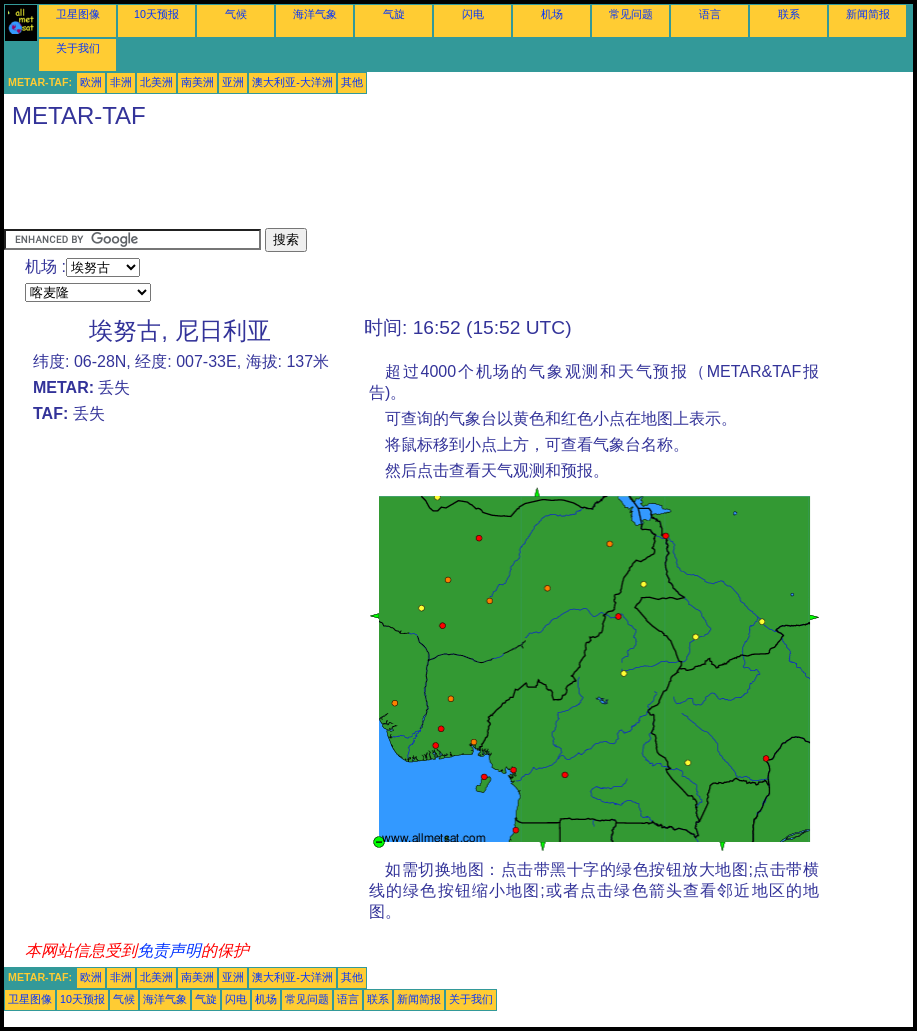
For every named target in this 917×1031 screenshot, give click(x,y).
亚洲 (233, 82)
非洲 (121, 82)
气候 (236, 14)
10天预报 (156, 14)
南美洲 (197, 82)
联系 (789, 14)
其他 (352, 82)
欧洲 (91, 82)
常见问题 (631, 14)
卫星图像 (78, 14)
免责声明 (169, 950)
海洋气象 (315, 14)
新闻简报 (868, 14)
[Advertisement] (368, 183)
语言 (710, 14)
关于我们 (78, 48)
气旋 (394, 14)
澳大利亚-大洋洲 (292, 82)
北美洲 (156, 82)
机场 (552, 14)
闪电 (473, 14)
